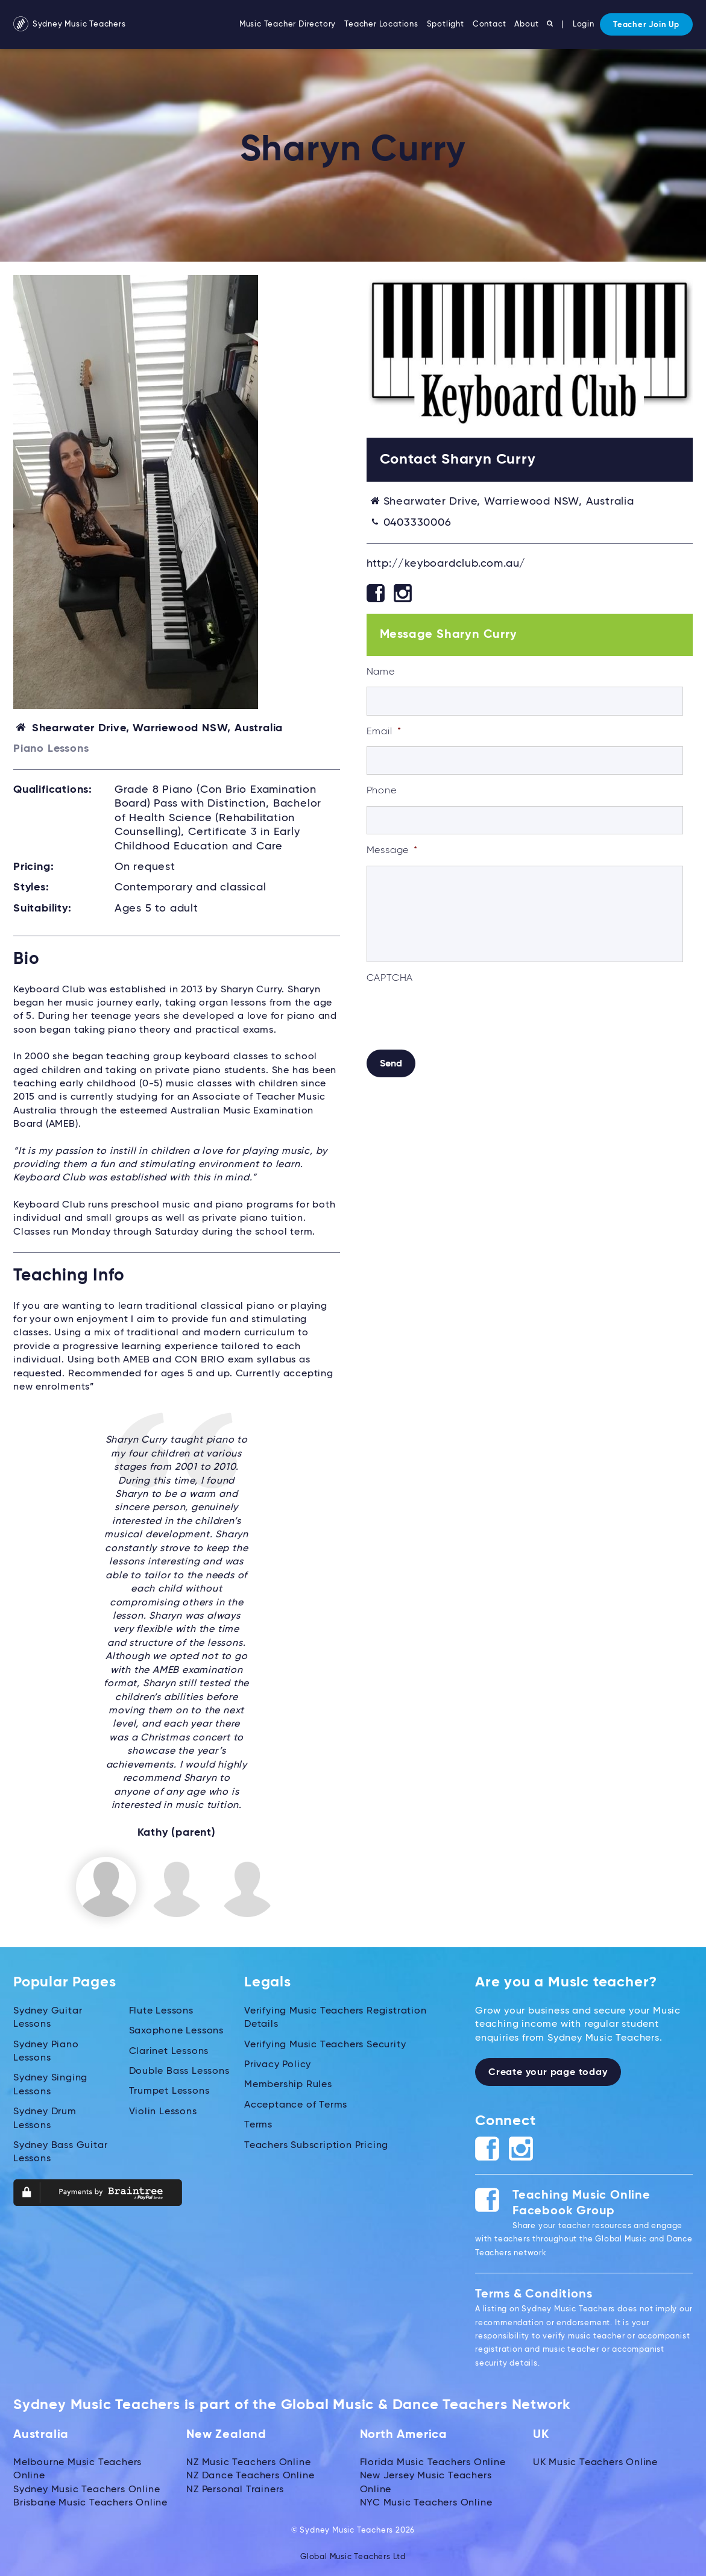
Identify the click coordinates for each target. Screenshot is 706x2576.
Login (583, 24)
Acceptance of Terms (295, 2104)
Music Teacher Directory (287, 24)
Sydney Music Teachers (69, 24)
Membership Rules (288, 2084)
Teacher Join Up (646, 25)
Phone (382, 791)
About (526, 24)
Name (381, 672)
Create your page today (548, 2072)
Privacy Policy (277, 2064)
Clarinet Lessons (169, 2050)
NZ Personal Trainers (235, 2488)
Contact (489, 24)
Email (384, 732)
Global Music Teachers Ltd (353, 2556)
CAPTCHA (390, 978)
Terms (258, 2124)
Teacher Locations (381, 24)
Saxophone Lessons (176, 2030)
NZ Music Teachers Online (248, 2462)
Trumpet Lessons (169, 2091)
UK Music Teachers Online (595, 2462)
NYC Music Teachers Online (426, 2502)
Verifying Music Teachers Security (325, 2044)
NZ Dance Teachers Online (250, 2475)
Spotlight (445, 24)
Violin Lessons (163, 2110)
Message (392, 850)
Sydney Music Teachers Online (86, 2488)
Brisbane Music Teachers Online (90, 2502)
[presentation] (458, 1016)
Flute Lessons (161, 2010)
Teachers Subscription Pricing (316, 2144)
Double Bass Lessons (179, 2071)
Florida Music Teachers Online (433, 2462)
